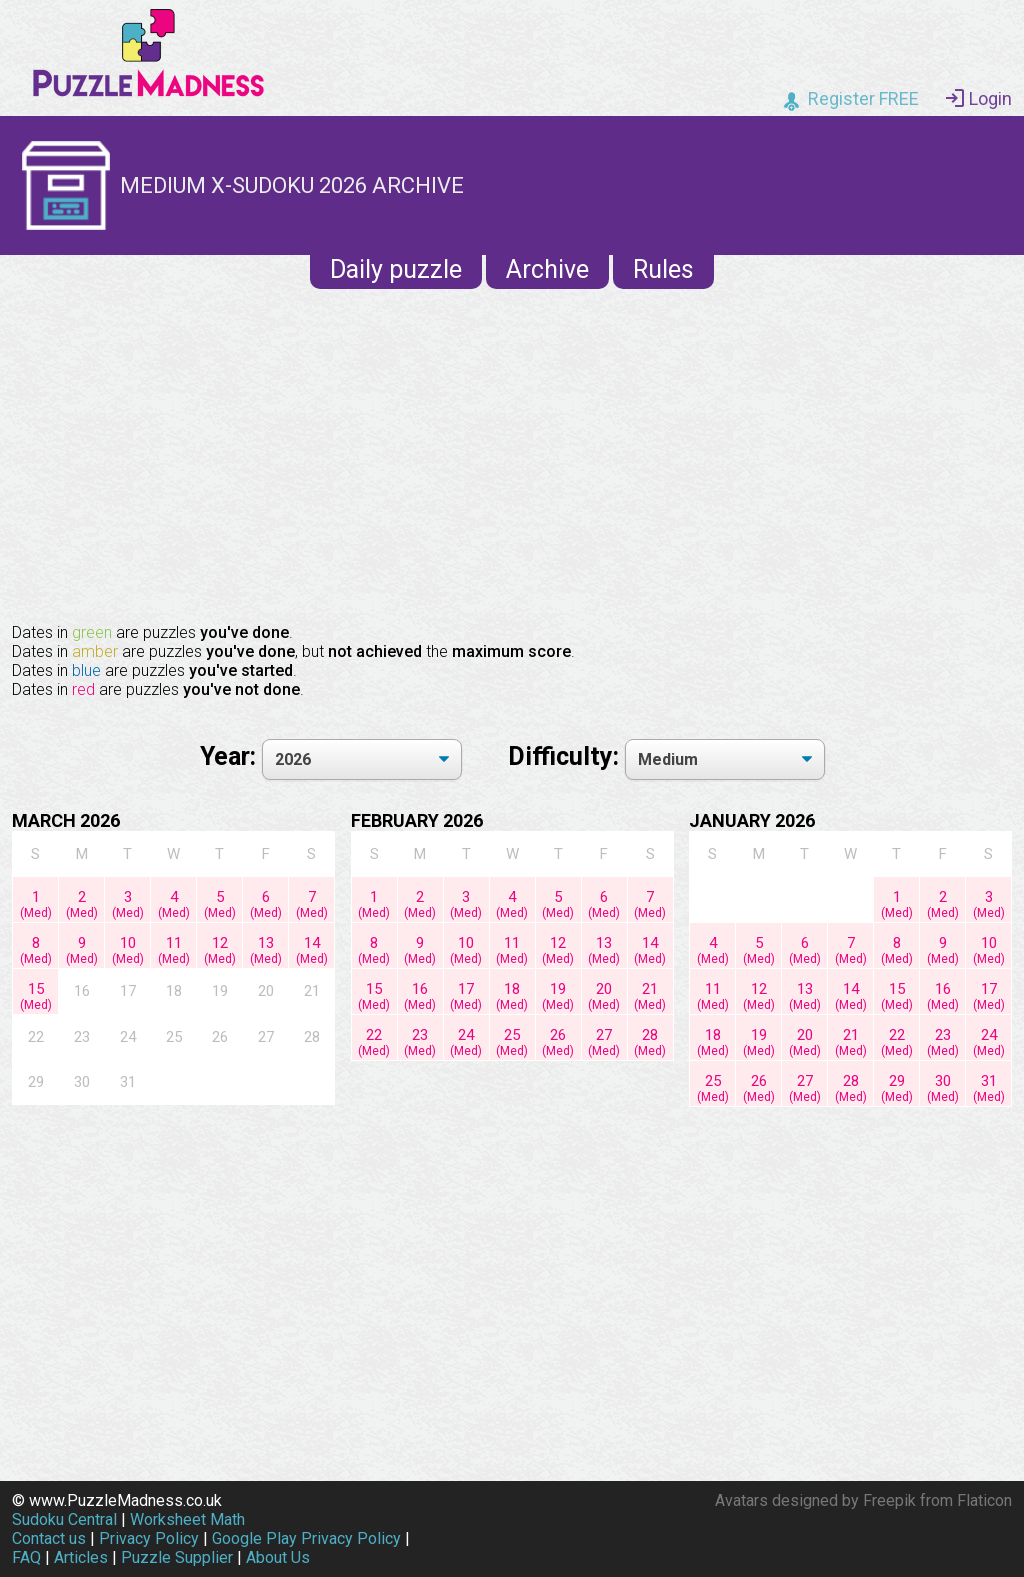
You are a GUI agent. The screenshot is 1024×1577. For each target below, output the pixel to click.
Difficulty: (566, 756)
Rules (663, 269)
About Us (278, 1557)
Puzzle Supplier (177, 1557)
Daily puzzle (396, 269)
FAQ (26, 1557)
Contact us (49, 1538)
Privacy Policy (149, 1538)
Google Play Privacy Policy (306, 1538)
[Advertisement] (512, 454)
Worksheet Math (187, 1519)
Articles (81, 1557)
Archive (547, 269)
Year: (231, 756)
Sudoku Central (64, 1519)
